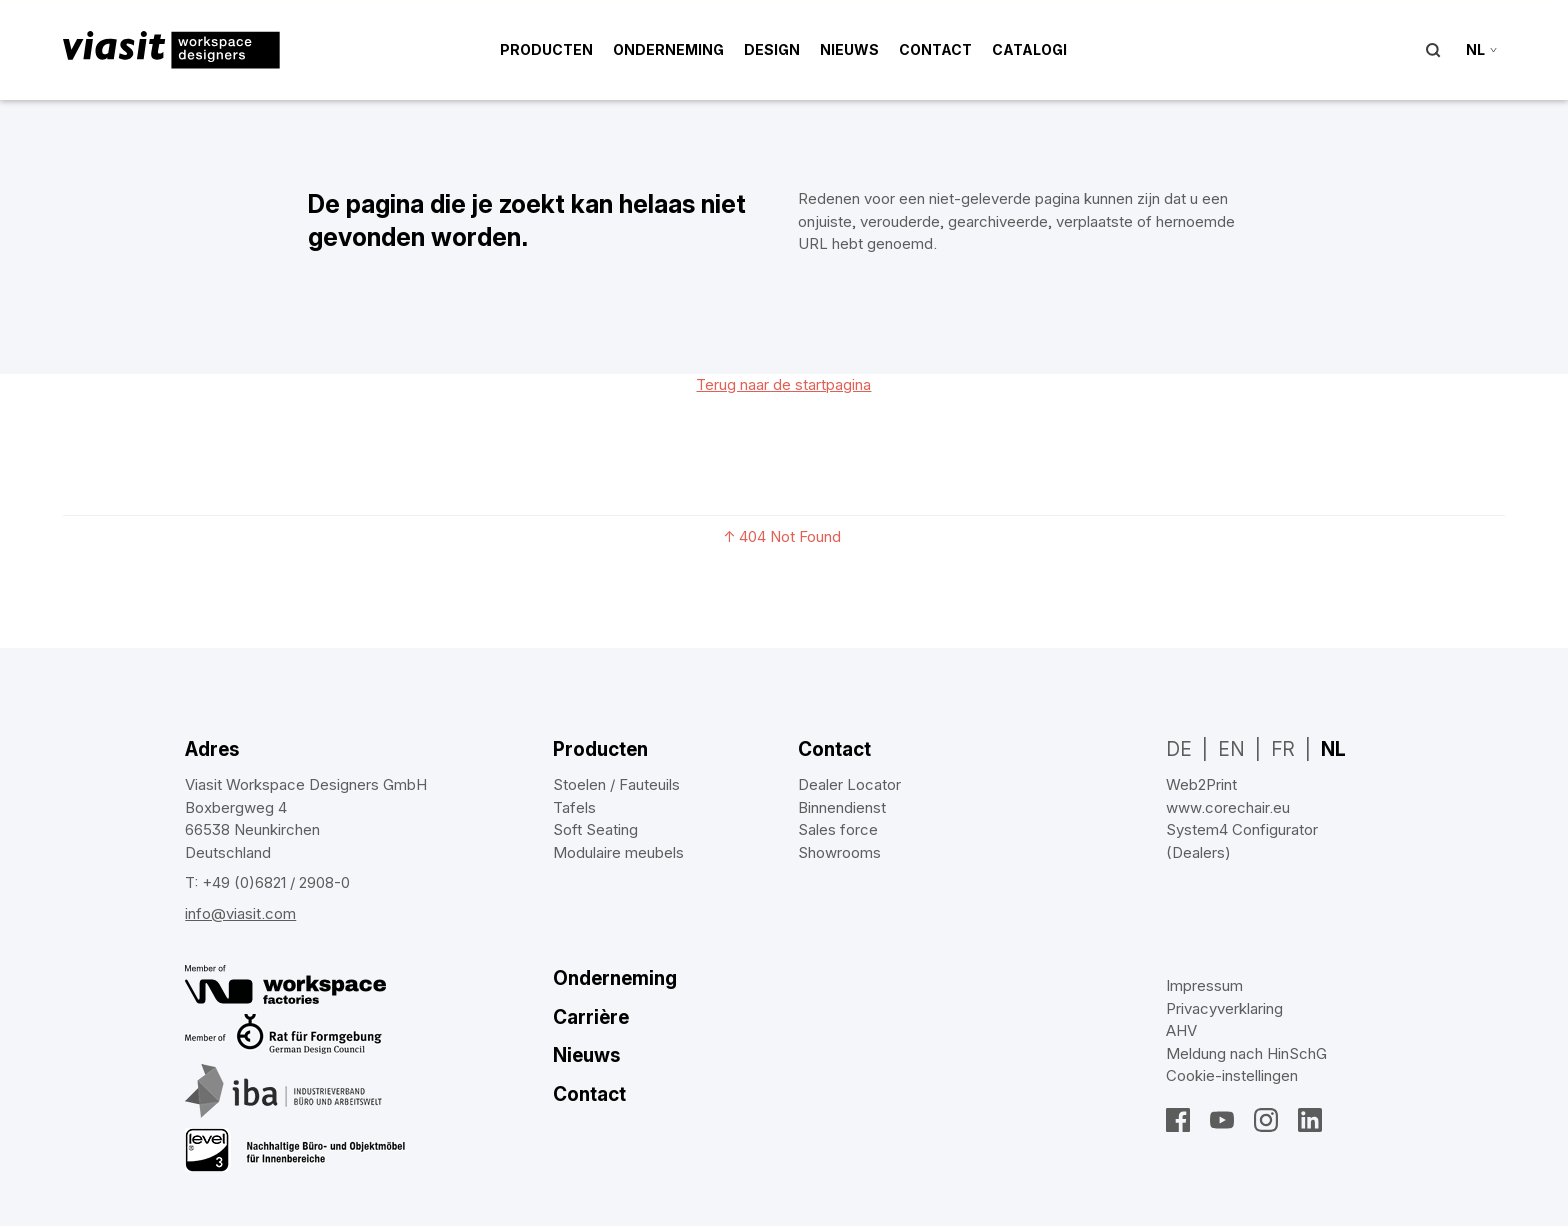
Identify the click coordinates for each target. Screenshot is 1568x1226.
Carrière (591, 1017)
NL (1333, 749)
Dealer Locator (849, 784)
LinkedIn (1310, 1120)
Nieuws (849, 49)
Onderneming (668, 49)
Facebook (1178, 1120)
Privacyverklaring (1224, 1008)
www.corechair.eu (1228, 807)
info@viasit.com (240, 913)
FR (1283, 749)
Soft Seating (595, 829)
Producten (546, 49)
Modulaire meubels (618, 852)
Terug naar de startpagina (783, 384)
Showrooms (839, 852)
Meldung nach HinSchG (1246, 1053)
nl (1475, 49)
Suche (1433, 50)
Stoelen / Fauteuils (616, 784)
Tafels (574, 807)
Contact (935, 49)
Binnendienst (842, 807)
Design (772, 49)
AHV (1181, 1030)
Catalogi (1029, 49)
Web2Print (1201, 784)
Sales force (838, 829)
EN (1231, 749)
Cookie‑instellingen (1232, 1075)
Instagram (1266, 1120)
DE (1179, 749)
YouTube (1222, 1120)
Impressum (1204, 985)
